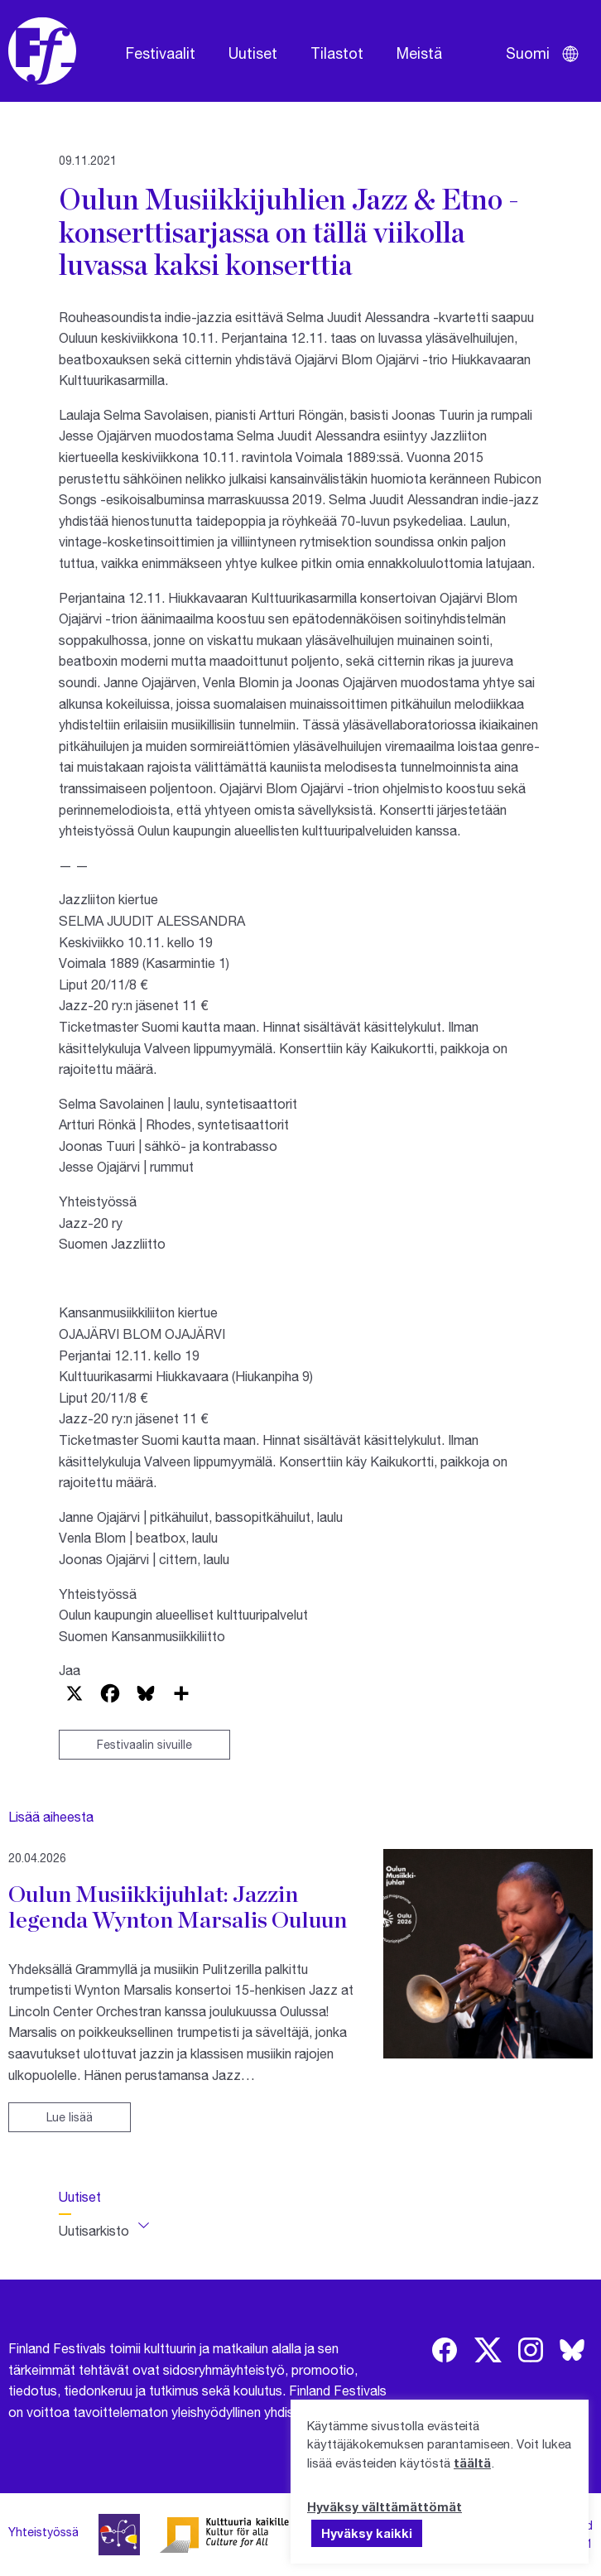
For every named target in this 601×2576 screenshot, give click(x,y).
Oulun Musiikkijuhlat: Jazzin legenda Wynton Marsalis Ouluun (177, 1907)
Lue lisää (69, 2117)
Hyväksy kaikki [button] (366, 2532)
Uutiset (252, 53)
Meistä (419, 53)
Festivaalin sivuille (144, 1744)
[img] (444, 2350)
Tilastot (336, 53)
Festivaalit (160, 53)
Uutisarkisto (94, 2230)
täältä (472, 2462)
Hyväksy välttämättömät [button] (384, 2506)
